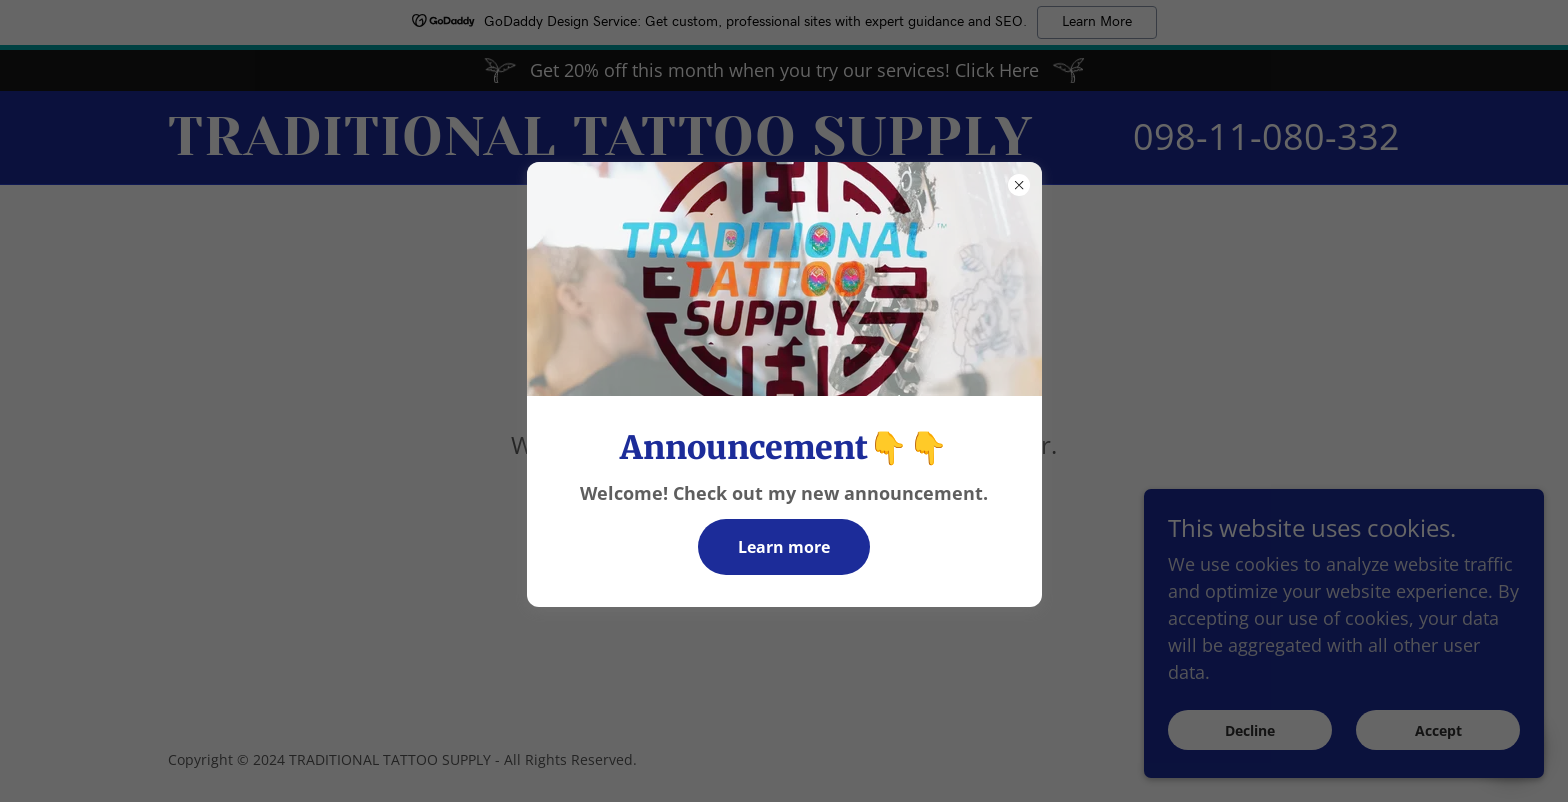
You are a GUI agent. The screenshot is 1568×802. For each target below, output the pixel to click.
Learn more (784, 547)
